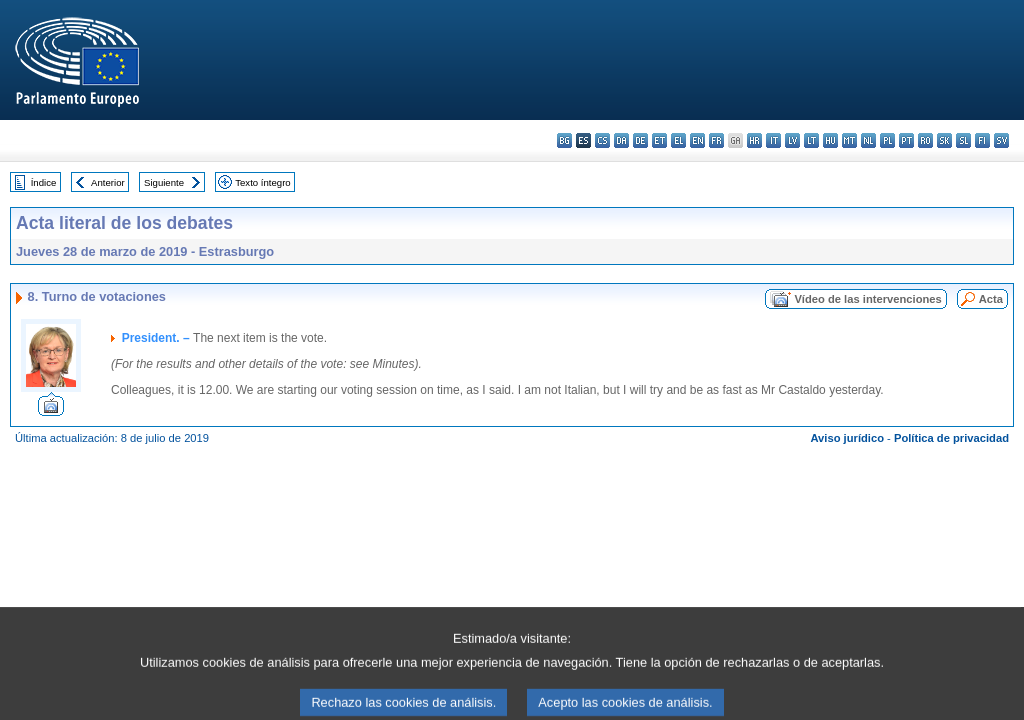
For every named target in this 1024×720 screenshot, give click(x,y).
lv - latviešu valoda (792, 140)
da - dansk (621, 140)
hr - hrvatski (754, 140)
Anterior (108, 182)
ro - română (925, 140)
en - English (697, 140)
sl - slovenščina (963, 140)
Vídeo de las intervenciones (867, 299)
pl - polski (887, 140)
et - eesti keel (659, 140)
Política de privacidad (951, 438)
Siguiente (164, 182)
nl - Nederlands (868, 140)
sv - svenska (1001, 140)
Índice (44, 182)
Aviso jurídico (847, 438)
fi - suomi (982, 140)
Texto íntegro (262, 182)
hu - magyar (830, 140)
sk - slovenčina (944, 140)
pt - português (906, 140)
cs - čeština (602, 140)
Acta (991, 299)
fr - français (716, 140)
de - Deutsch (640, 140)
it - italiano (773, 140)
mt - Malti (849, 140)
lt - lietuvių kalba (811, 140)
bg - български (564, 140)
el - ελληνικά (678, 140)
